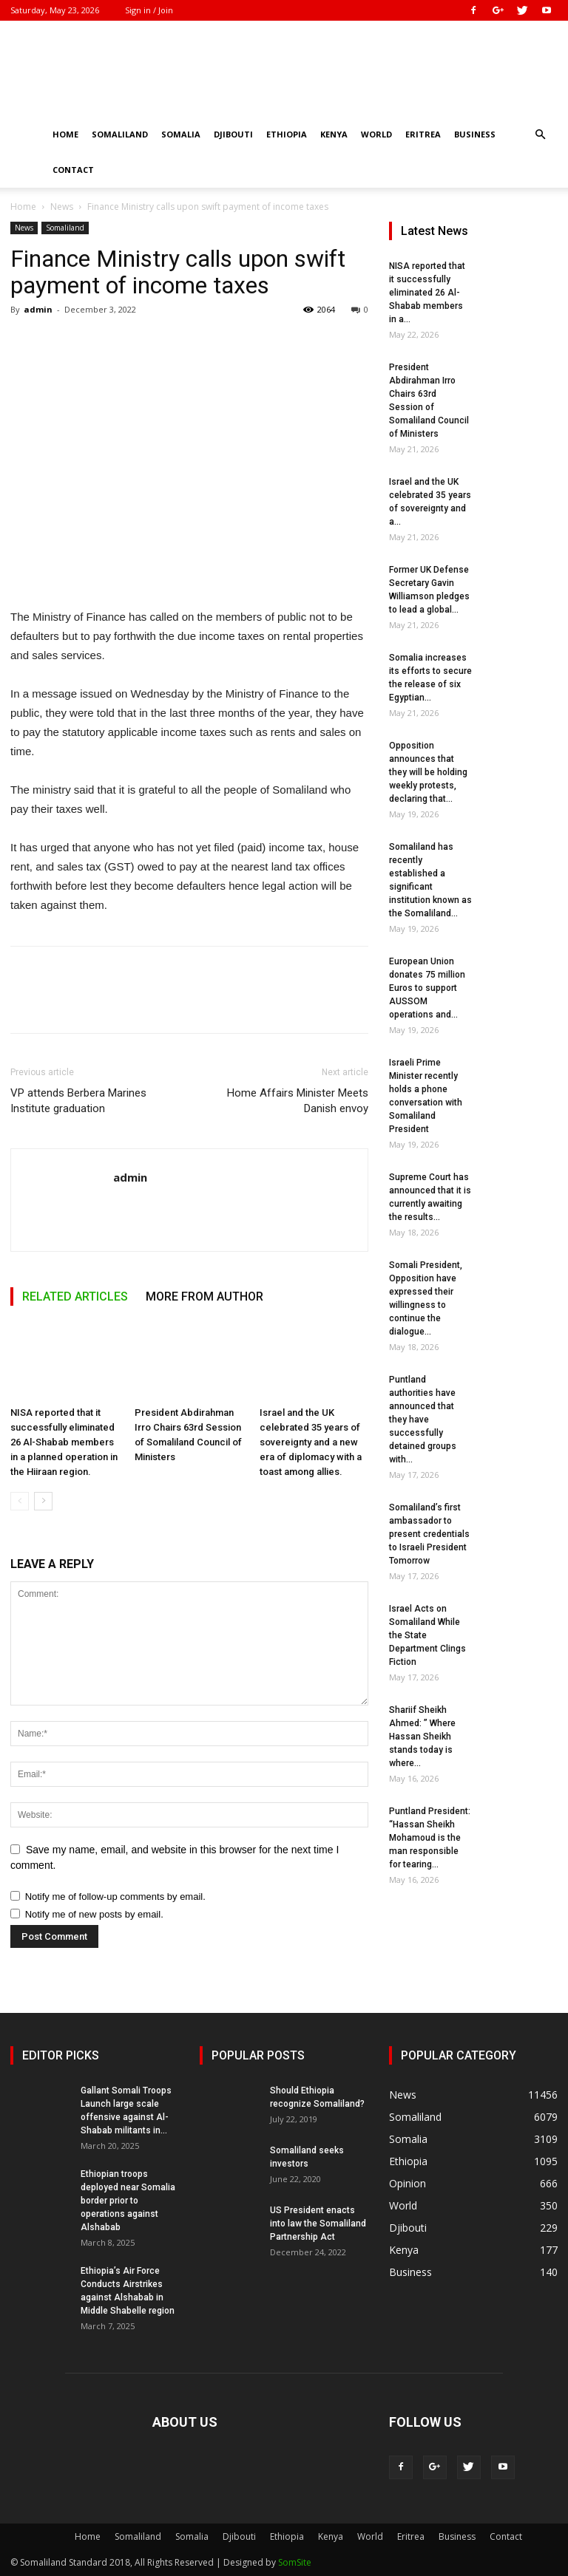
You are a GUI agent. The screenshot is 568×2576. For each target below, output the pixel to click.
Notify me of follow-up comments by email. (115, 1896)
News (61, 206)
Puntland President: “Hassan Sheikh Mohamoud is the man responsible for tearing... (429, 1838)
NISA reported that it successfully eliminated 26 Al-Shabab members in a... (427, 292)
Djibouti (233, 134)
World (376, 134)
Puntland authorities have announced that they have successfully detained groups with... (422, 1419)
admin (38, 309)
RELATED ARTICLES (75, 1296)
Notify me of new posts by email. (94, 1914)
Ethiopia (286, 134)
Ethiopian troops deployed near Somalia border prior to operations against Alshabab (128, 2200)
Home (65, 134)
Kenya (334, 134)
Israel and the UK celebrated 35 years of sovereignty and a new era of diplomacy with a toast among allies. (311, 1442)
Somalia (180, 134)
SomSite (294, 2562)
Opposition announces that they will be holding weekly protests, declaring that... (428, 772)
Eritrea (423, 134)
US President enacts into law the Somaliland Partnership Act (318, 2223)
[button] (540, 135)
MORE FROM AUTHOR (204, 1296)
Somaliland (120, 134)
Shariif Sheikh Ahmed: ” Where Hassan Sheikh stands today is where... (422, 1736)
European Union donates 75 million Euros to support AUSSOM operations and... (427, 988)
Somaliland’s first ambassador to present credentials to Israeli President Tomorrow (429, 1534)
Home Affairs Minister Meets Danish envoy (297, 1100)
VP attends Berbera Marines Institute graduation (78, 1100)
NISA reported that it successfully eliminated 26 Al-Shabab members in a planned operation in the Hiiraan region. (64, 1442)
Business (475, 134)
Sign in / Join (149, 10)
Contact (73, 169)
